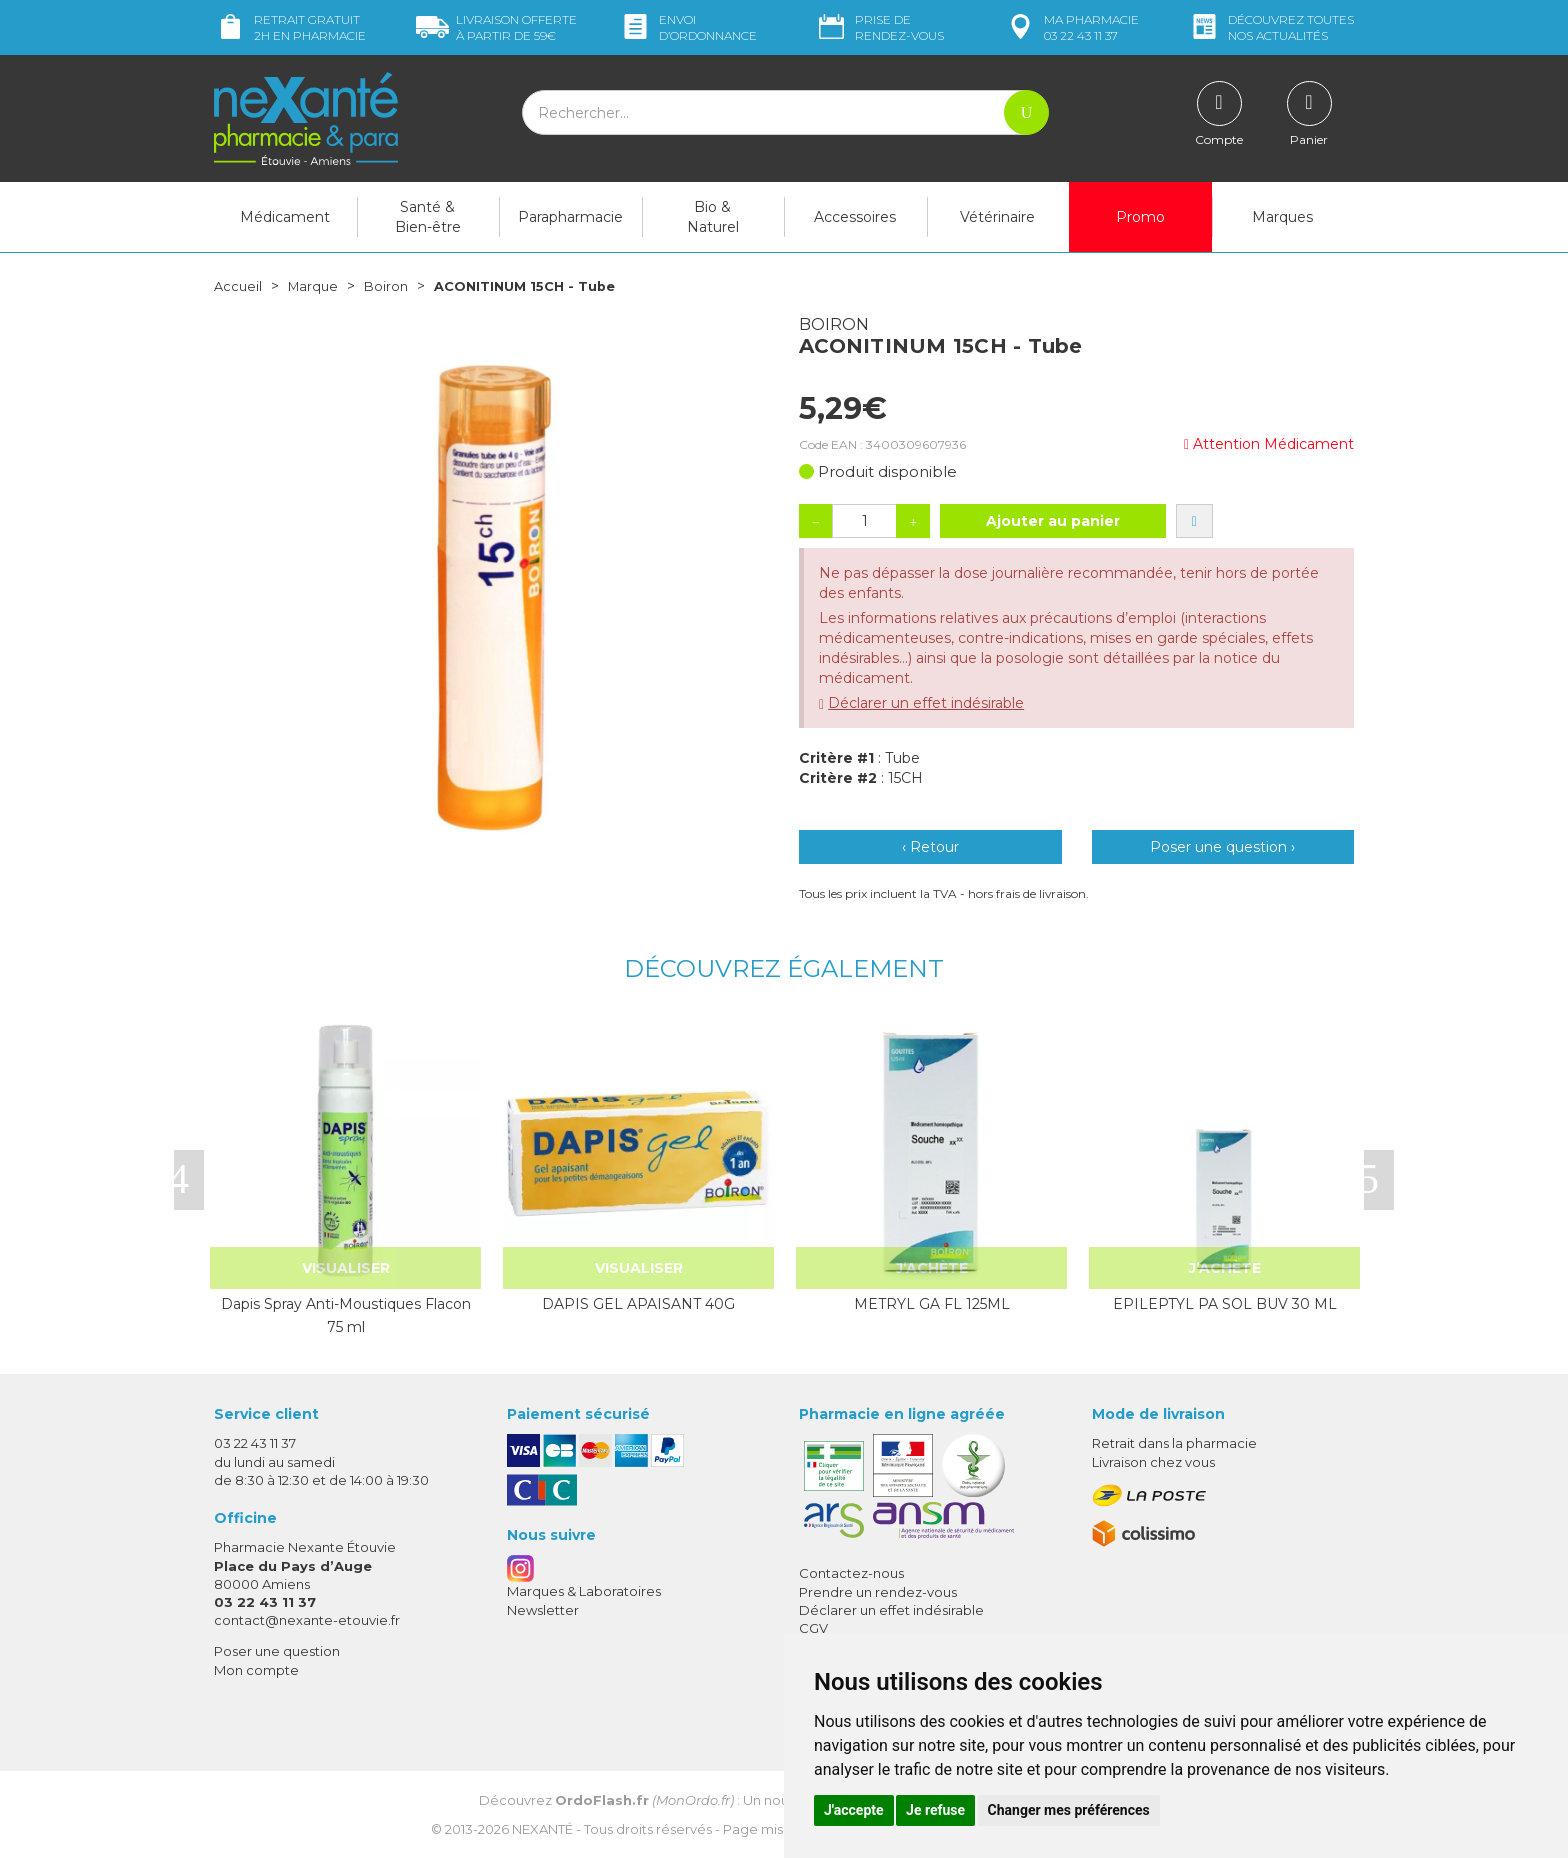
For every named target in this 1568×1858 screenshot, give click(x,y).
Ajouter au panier (1053, 521)
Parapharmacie (570, 217)
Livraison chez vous (1153, 1461)
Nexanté (542, 1828)
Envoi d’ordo (688, 27)
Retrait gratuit (290, 27)
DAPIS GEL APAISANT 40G (638, 1304)
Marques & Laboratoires (584, 1591)
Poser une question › (1222, 847)
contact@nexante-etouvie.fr (307, 1620)
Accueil (239, 286)
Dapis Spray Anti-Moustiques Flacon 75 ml (346, 1315)
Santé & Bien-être (428, 217)
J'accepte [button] (854, 1810)
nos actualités (1271, 27)
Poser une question (277, 1651)
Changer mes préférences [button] (1069, 1810)
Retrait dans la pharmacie (1174, 1443)
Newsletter (543, 1609)
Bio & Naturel (713, 217)
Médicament (285, 217)
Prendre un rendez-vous (878, 1591)
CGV (813, 1628)
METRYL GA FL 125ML (932, 1304)
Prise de (879, 27)
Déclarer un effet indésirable (926, 703)
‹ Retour (930, 847)
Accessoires (855, 217)
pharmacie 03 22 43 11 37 (1071, 27)
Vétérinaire (997, 217)
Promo (1140, 217)
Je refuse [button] (935, 1810)
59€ (496, 27)
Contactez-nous (851, 1573)
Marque (317, 286)
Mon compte (256, 1669)
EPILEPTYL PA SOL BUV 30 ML (1225, 1304)
